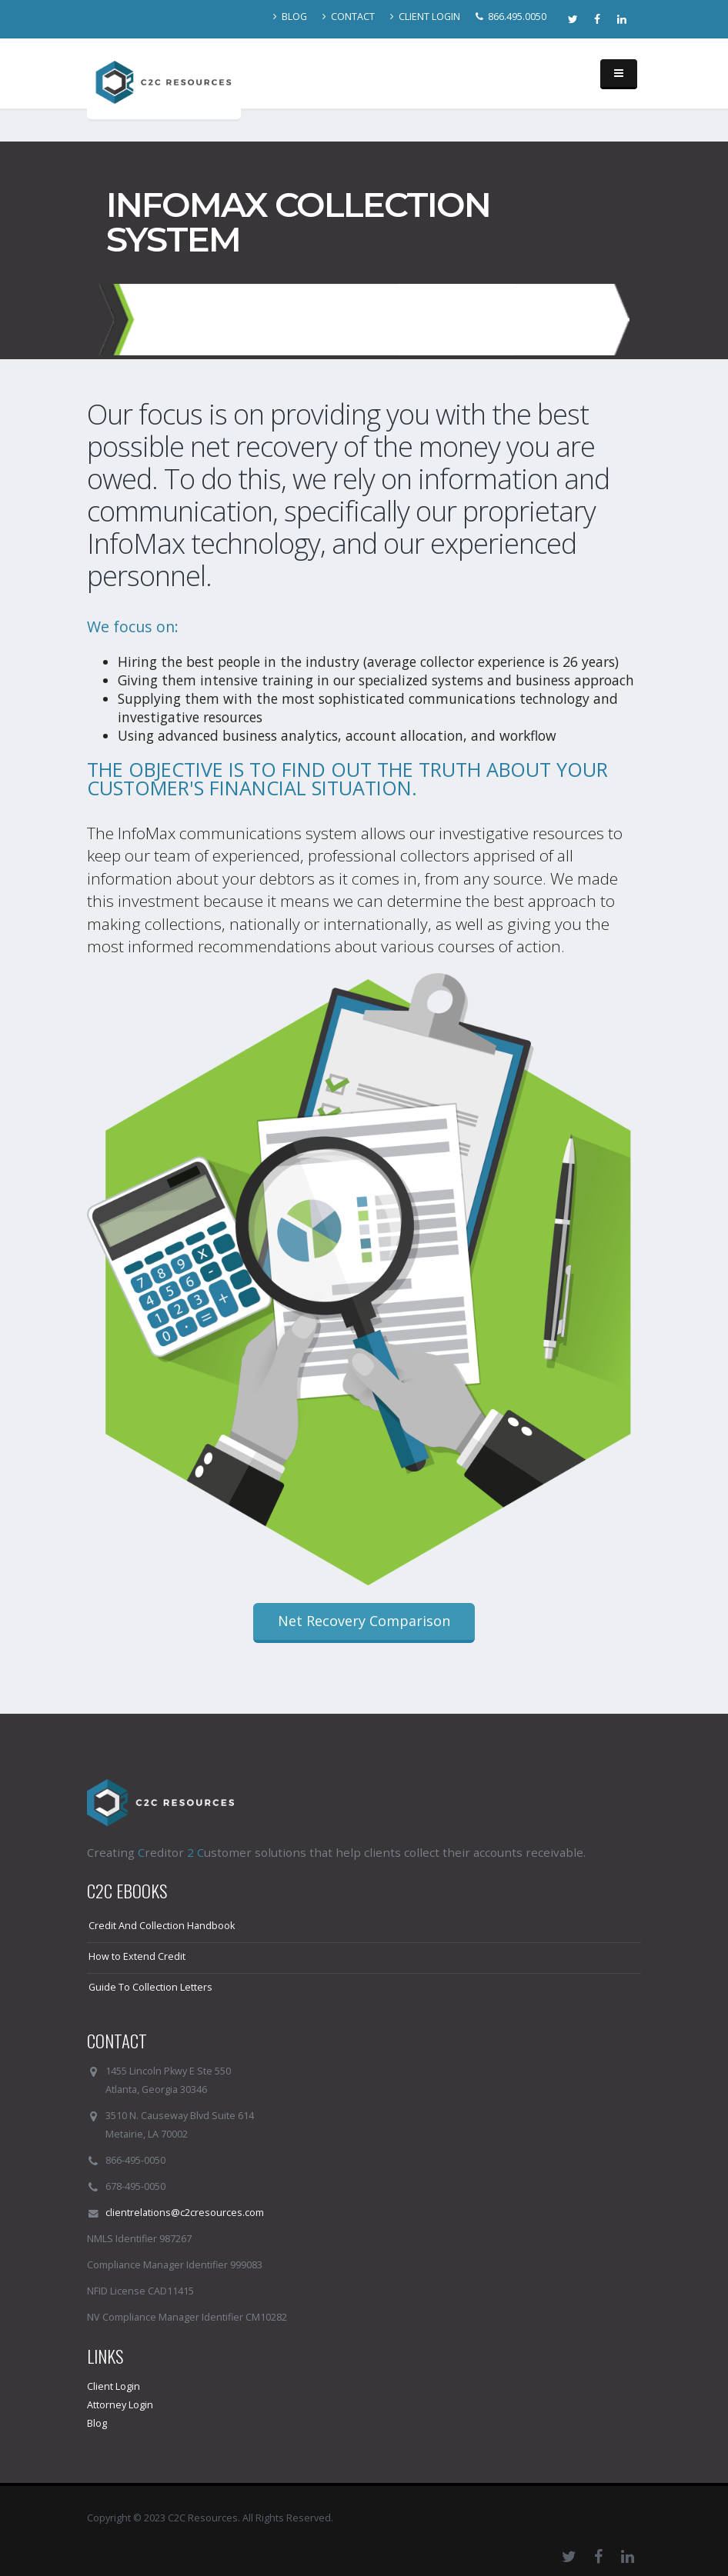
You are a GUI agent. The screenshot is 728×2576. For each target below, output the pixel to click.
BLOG (290, 16)
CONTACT (348, 16)
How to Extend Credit (136, 1956)
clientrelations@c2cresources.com (184, 2212)
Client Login (113, 2386)
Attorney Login (120, 2404)
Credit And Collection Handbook (161, 1925)
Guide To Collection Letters (150, 1987)
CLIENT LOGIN (425, 16)
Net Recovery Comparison (364, 1620)
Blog (97, 2423)
